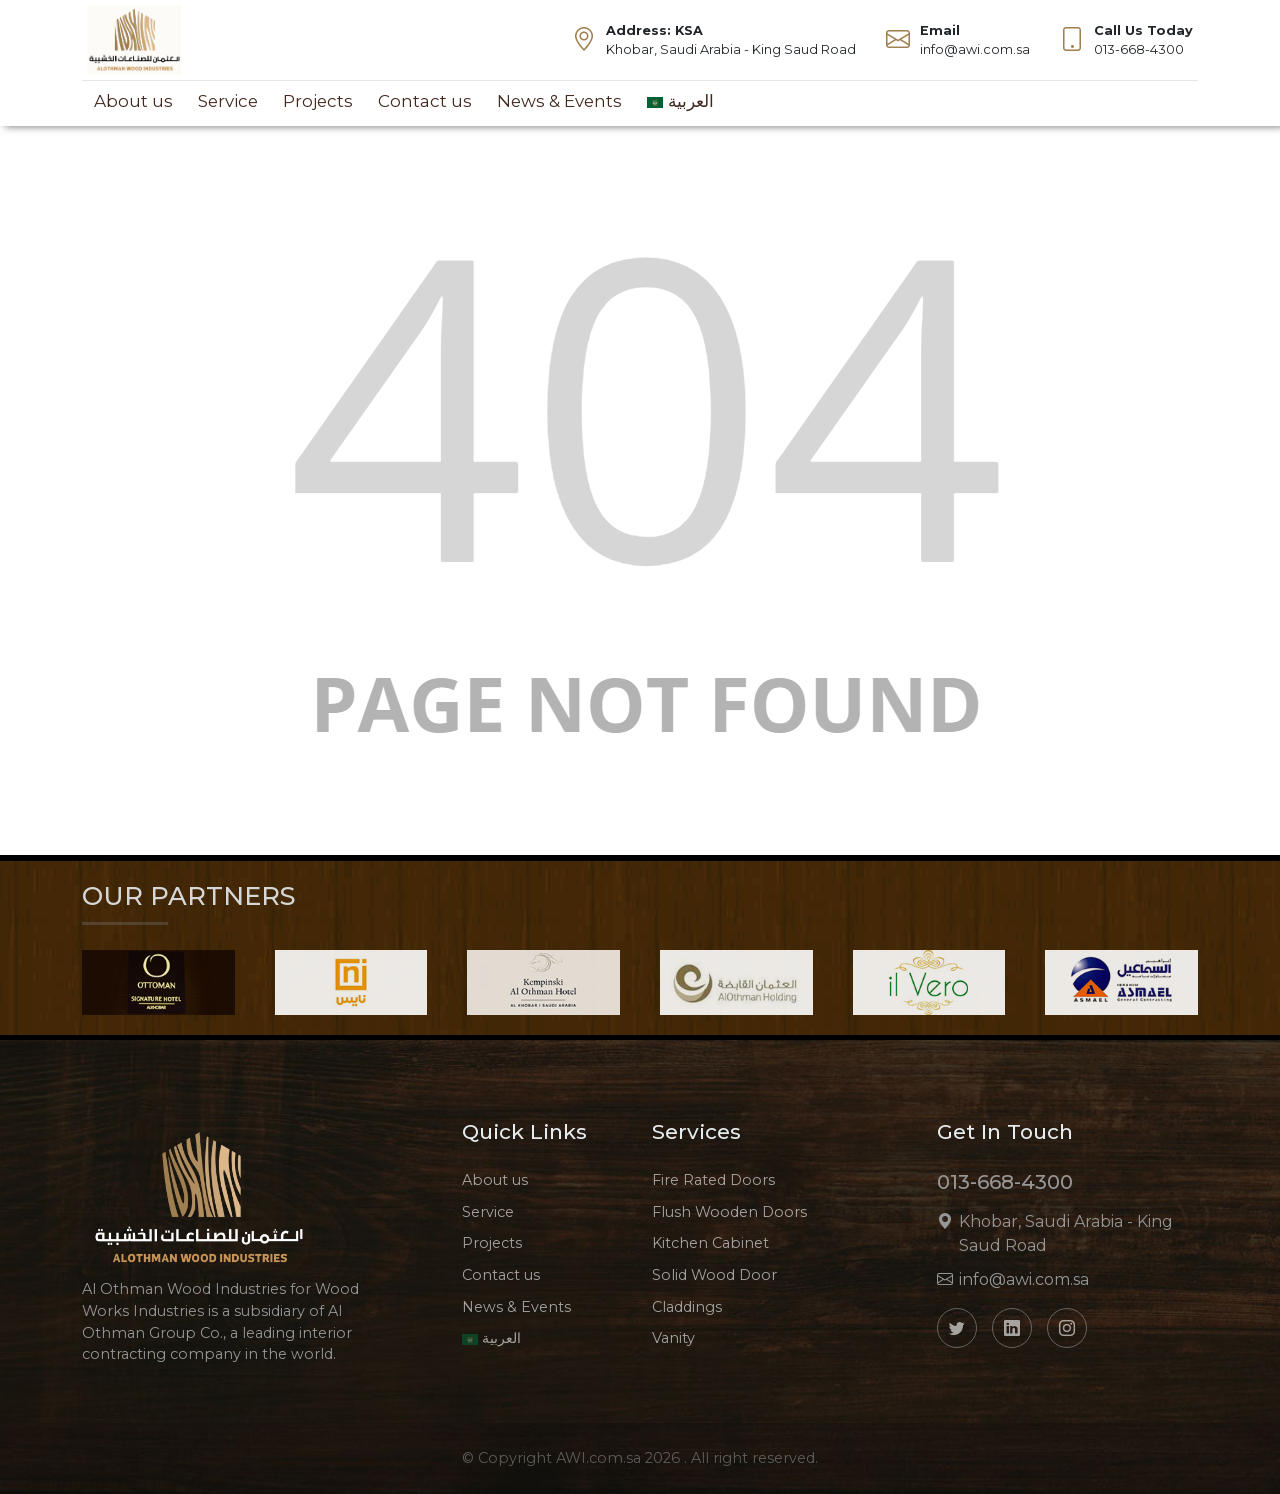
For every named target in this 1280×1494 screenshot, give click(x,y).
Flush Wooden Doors (729, 1212)
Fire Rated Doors (713, 1180)
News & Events (559, 101)
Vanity (673, 1338)
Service (228, 101)
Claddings (687, 1307)
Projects (318, 101)
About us (133, 101)
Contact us (425, 101)
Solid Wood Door (714, 1275)
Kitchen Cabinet (710, 1243)
